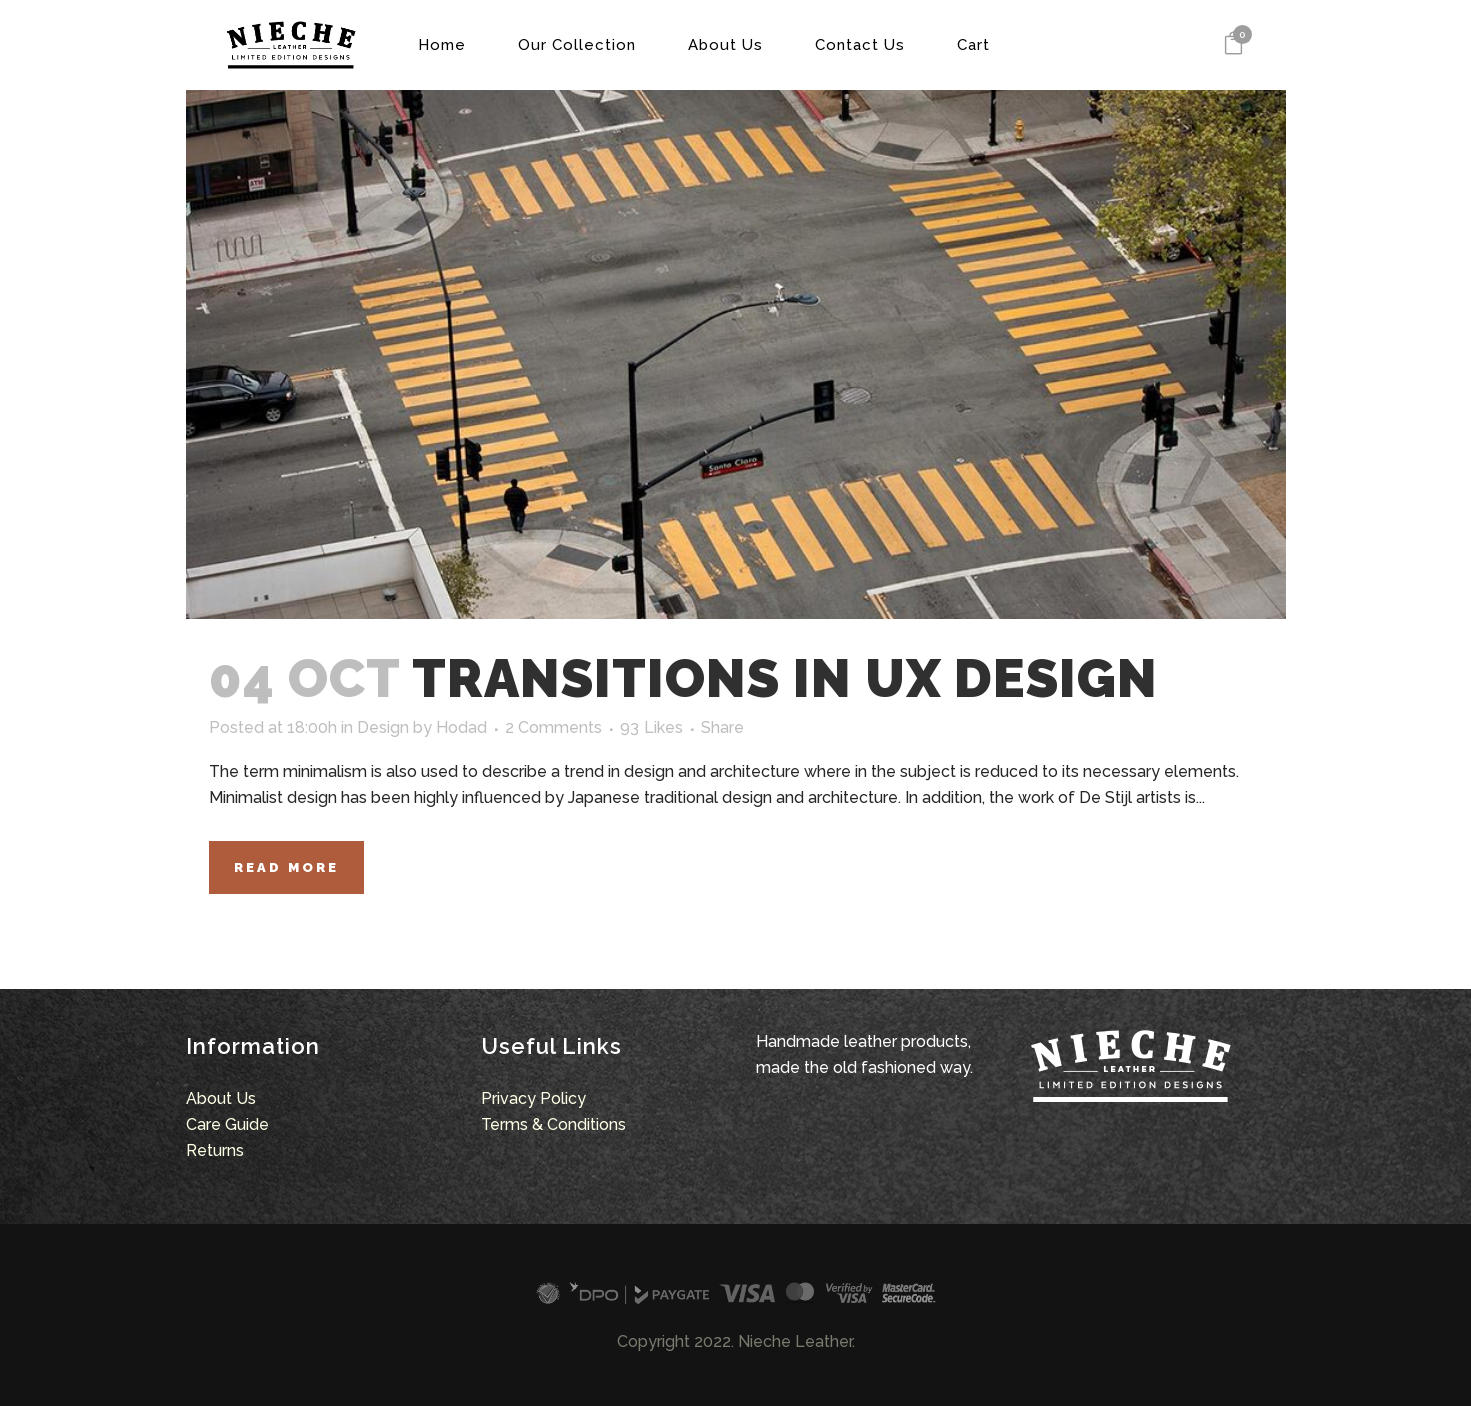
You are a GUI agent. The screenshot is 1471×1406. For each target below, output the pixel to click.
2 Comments (553, 727)
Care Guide (227, 1124)
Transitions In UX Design (785, 678)
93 (651, 728)
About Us (221, 1098)
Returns (215, 1150)
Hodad (461, 727)
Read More (286, 867)
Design (383, 727)
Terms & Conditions (553, 1124)
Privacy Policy (533, 1098)
